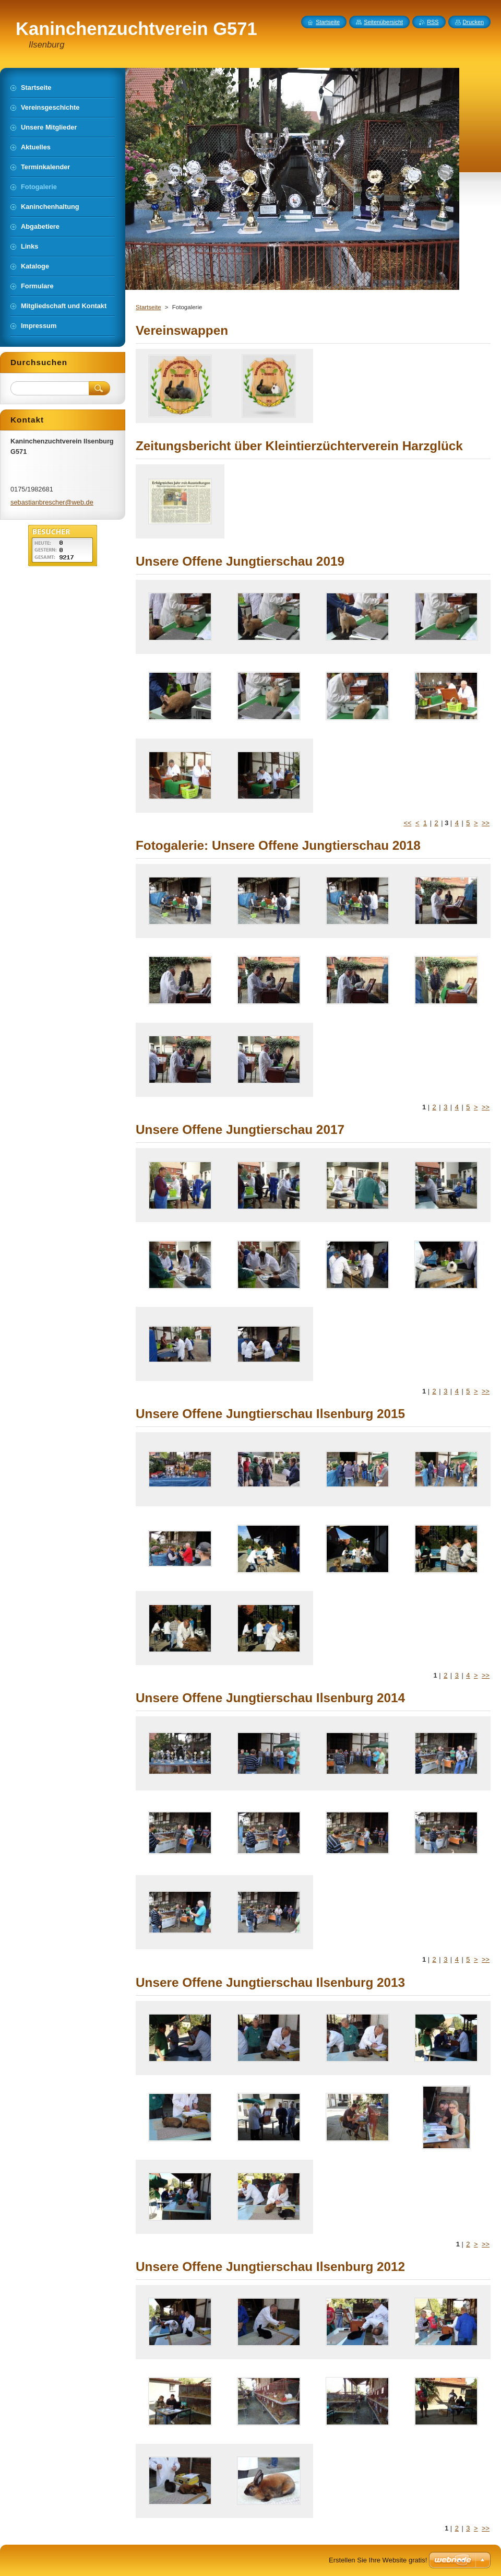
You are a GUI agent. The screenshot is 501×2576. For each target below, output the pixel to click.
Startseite (148, 307)
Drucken (473, 22)
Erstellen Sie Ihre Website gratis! (378, 2560)
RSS (432, 22)
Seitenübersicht (383, 22)
